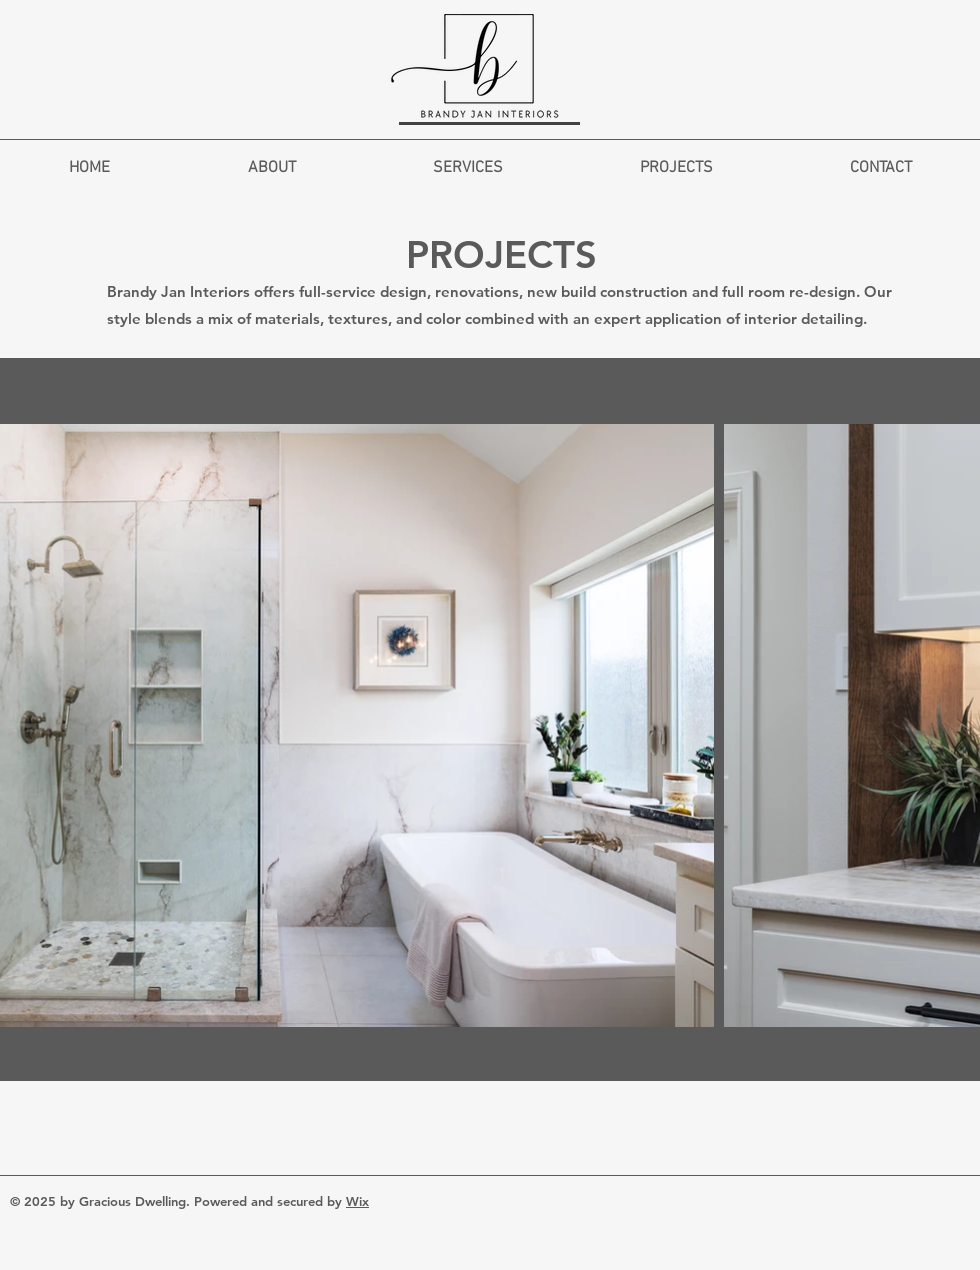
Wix (357, 1201)
